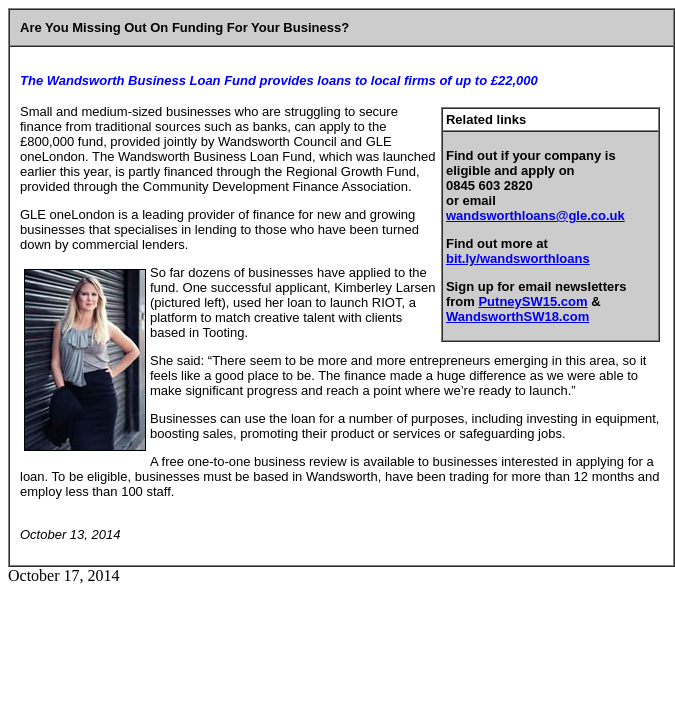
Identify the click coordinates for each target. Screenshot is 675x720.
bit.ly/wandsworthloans (518, 258)
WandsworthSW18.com (517, 316)
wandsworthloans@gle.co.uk (535, 215)
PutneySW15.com (532, 301)
